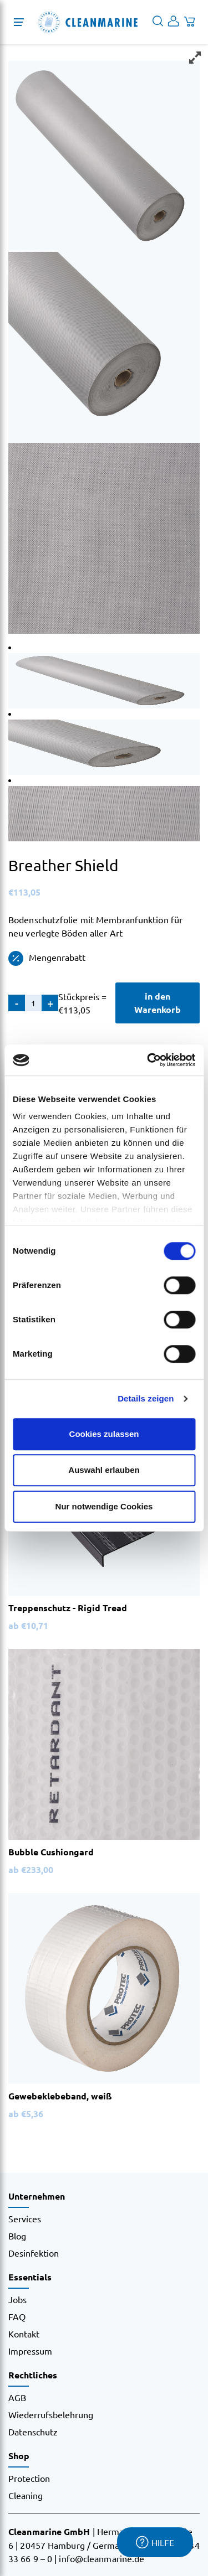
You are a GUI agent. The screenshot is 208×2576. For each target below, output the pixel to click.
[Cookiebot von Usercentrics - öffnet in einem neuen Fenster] (148, 1060)
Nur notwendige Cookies (104, 1506)
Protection (29, 2478)
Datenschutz (33, 2431)
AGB (17, 2397)
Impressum (30, 2350)
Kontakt (23, 2333)
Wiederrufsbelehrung (50, 2414)
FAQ (17, 2316)
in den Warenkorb (157, 1002)
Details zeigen (146, 1398)
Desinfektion (33, 2252)
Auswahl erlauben (103, 1470)
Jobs (17, 2299)
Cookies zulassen (104, 1434)
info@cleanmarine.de (101, 2558)
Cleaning (25, 2495)
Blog (17, 2235)
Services (24, 2218)
